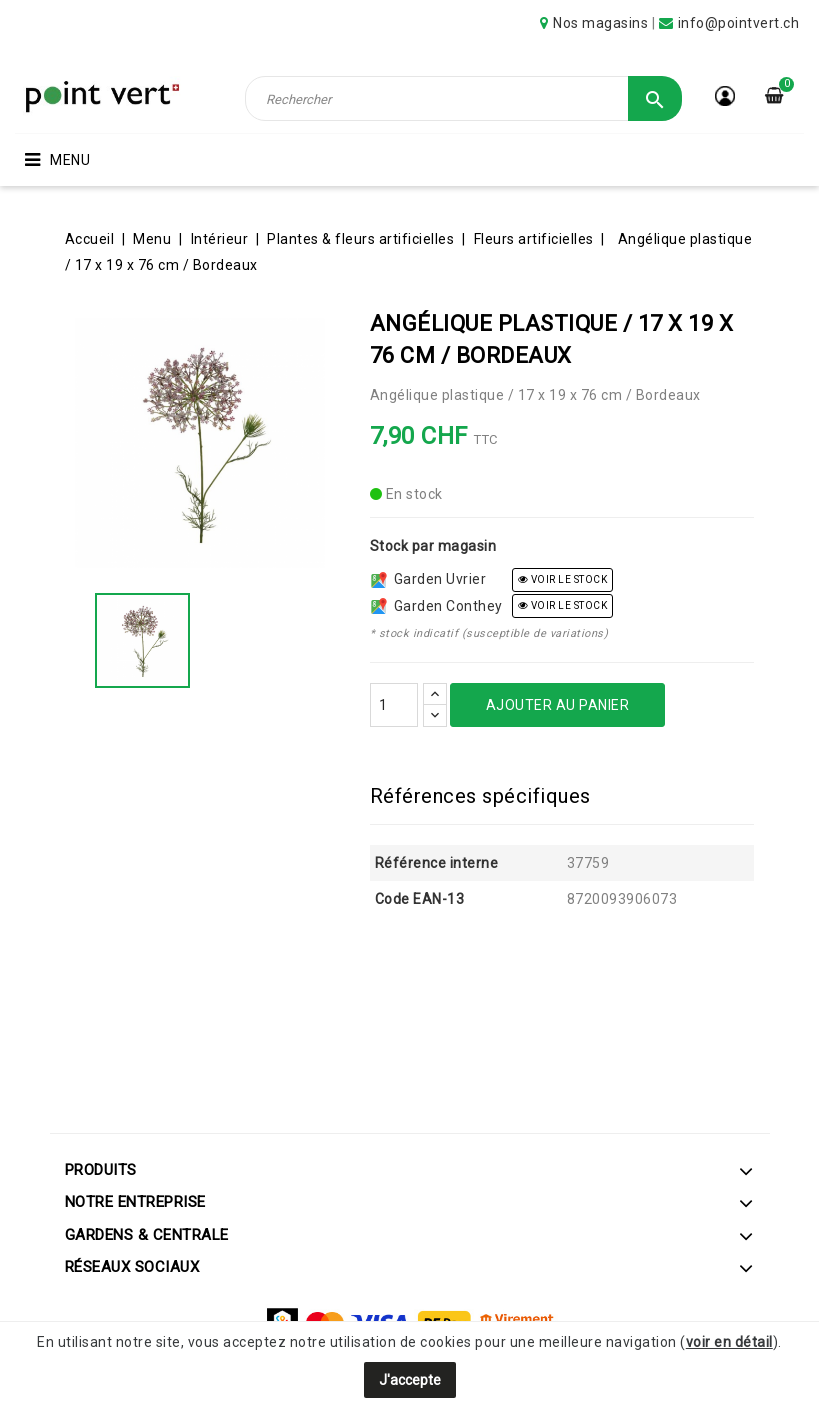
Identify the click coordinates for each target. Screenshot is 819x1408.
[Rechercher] (463, 98)
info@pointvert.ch (739, 23)
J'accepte (410, 1380)
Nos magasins (600, 23)
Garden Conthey (437, 606)
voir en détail (729, 1342)
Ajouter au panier (558, 705)
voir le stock (563, 579)
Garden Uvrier (429, 579)
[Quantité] (394, 705)
